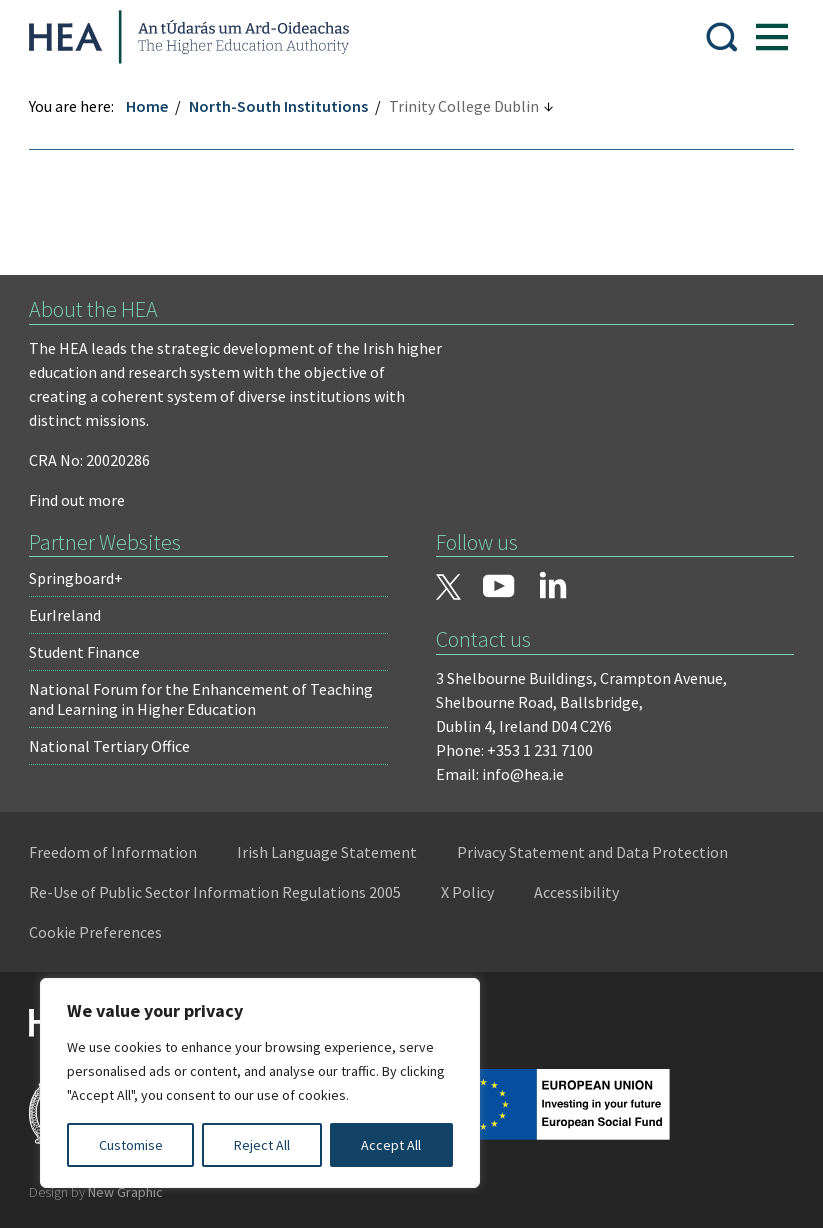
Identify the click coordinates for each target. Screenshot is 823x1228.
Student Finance (85, 652)
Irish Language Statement (328, 852)
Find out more (78, 500)
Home (148, 106)
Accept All (391, 1145)
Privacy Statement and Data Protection (593, 852)
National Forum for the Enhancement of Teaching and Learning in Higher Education (202, 699)
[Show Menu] (771, 37)
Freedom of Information (114, 852)
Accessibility (577, 892)
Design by (97, 1192)
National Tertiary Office (110, 746)
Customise (131, 1145)
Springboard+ (77, 578)
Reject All (262, 1145)
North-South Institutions (279, 106)
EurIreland (66, 615)
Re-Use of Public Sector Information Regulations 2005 (216, 892)
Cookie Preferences (96, 932)
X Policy (468, 892)
